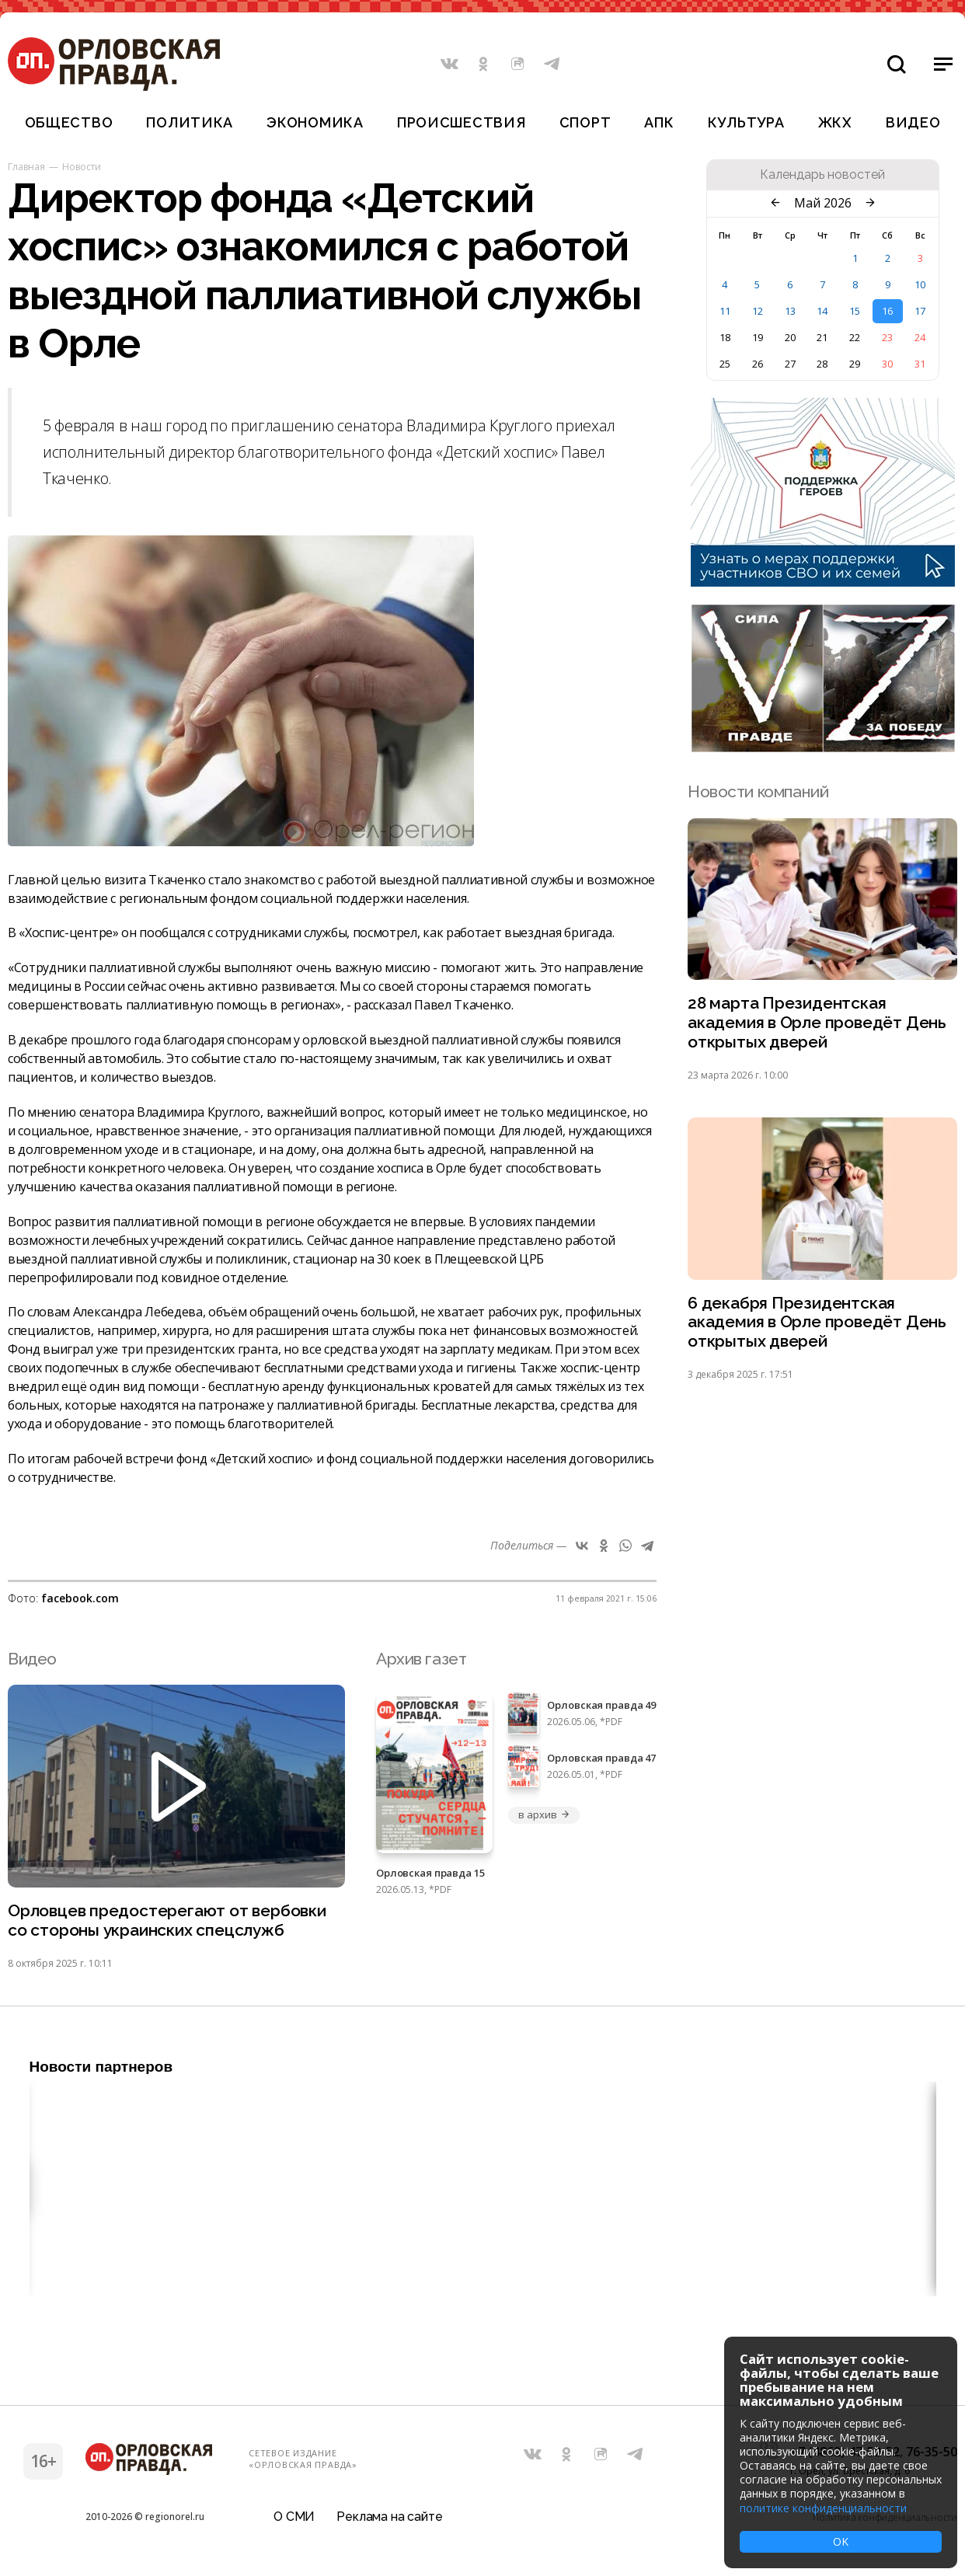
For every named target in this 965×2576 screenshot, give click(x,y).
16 (887, 311)
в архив (544, 1814)
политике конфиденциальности (823, 2508)
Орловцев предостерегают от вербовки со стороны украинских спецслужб (167, 1920)
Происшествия (461, 122)
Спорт (585, 122)
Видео (913, 122)
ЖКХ (835, 122)
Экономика (315, 122)
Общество (69, 122)
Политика (189, 122)
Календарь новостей (822, 175)
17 (919, 311)
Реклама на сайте (389, 2516)
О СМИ (294, 2516)
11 (724, 311)
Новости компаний (758, 791)
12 (757, 311)
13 (790, 311)
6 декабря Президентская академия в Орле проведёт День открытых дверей (817, 1323)
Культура (746, 122)
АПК (659, 122)
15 (854, 311)
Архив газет (421, 1658)
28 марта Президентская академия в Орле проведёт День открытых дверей (817, 1023)
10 (919, 284)
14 (822, 311)
